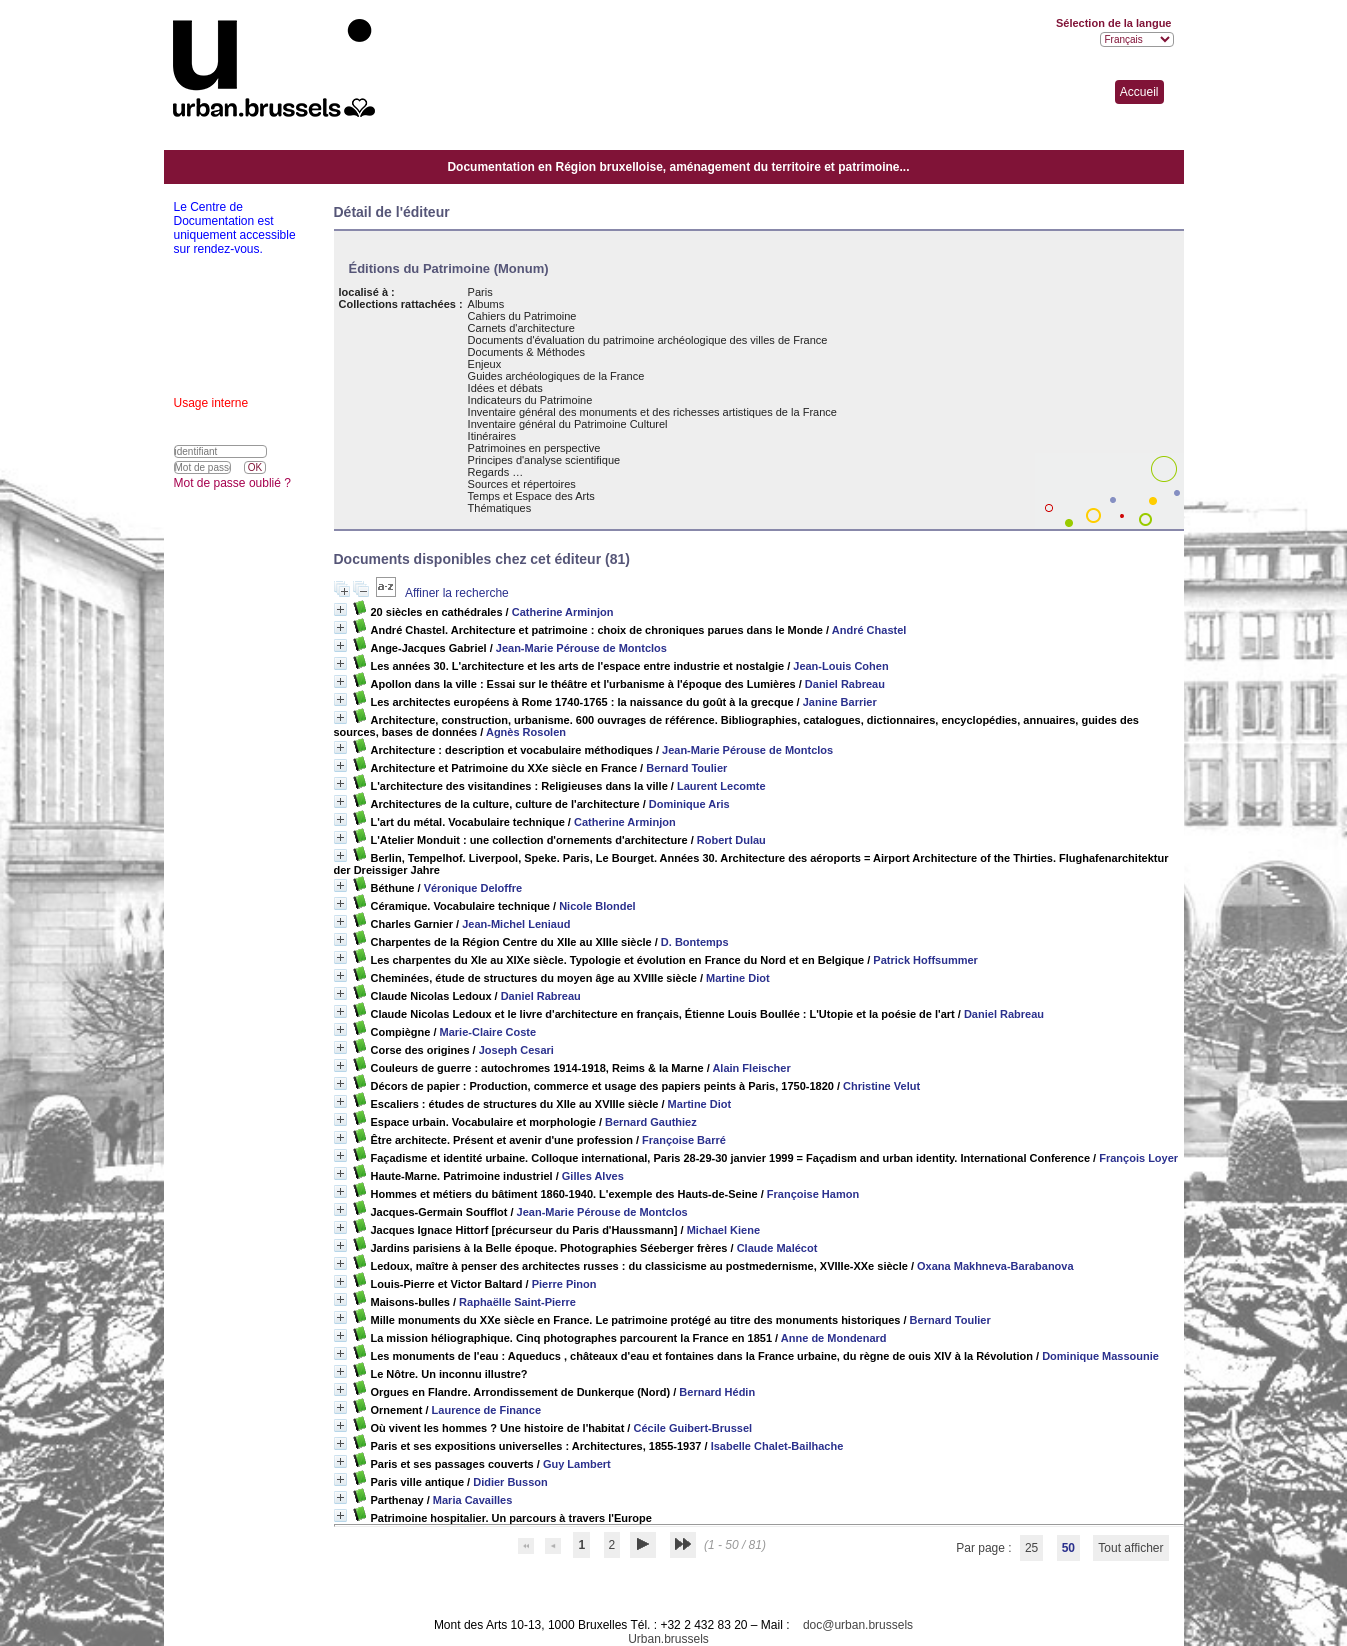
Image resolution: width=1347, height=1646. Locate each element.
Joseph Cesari (516, 1050)
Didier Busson (510, 1482)
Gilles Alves (593, 1176)
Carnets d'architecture (521, 328)
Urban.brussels (668, 1639)
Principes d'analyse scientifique (544, 460)
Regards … (496, 472)
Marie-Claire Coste (488, 1032)
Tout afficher (1130, 1548)
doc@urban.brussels (858, 1625)
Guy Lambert (577, 1464)
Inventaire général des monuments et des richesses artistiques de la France (652, 412)
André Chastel (869, 630)
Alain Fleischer (751, 1068)
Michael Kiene (723, 1230)
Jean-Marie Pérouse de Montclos (581, 648)
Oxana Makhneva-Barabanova (995, 1266)
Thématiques (500, 508)
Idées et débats (505, 388)
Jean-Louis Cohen (840, 666)
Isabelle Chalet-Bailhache (777, 1446)
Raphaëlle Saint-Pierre (517, 1302)
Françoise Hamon (813, 1194)
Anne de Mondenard (834, 1338)
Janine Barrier (840, 702)
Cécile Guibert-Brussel (692, 1428)
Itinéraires (492, 436)
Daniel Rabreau (845, 684)
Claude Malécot (777, 1248)
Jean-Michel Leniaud (516, 924)
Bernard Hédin (717, 1392)
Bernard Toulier (686, 768)
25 (1031, 1548)
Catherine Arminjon (563, 612)
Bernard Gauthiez (651, 1122)
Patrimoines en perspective (534, 448)
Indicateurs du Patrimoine (530, 400)
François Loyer (1138, 1158)
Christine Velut (881, 1086)
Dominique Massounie (1100, 1356)
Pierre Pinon (564, 1284)
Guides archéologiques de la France (556, 376)
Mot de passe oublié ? (232, 483)
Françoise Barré (684, 1140)
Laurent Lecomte (721, 786)
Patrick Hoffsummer (925, 960)
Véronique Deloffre (473, 888)
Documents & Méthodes (526, 352)
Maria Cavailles (473, 1500)
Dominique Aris (689, 804)
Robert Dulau (731, 840)
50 (1068, 1548)
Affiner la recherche (457, 593)
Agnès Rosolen (526, 732)
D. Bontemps (695, 942)
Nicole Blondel (597, 906)
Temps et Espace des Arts (531, 496)
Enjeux (485, 364)
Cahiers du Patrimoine (522, 316)
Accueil (1139, 92)
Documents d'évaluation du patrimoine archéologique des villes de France (648, 340)
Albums (486, 304)
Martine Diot (738, 978)
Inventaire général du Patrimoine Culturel (568, 424)
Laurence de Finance (486, 1410)
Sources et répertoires (522, 484)
